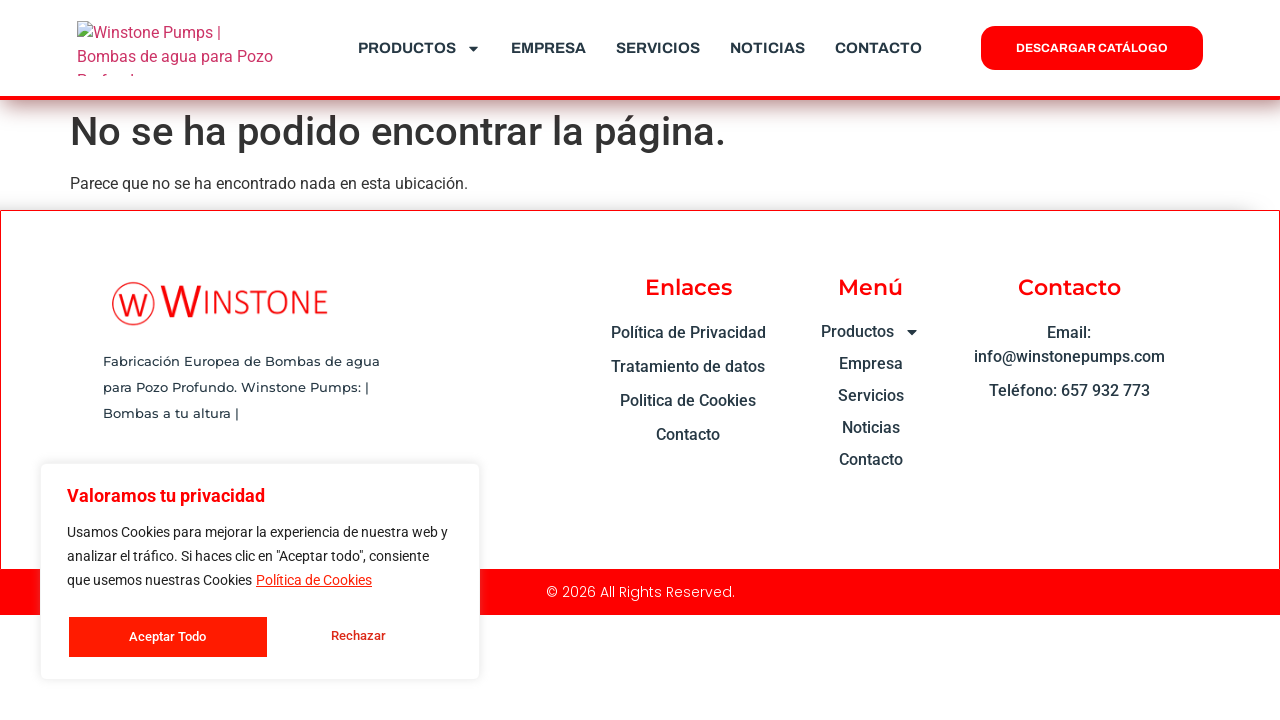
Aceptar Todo (352, 637)
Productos (419, 48)
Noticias (767, 48)
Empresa (548, 48)
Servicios (658, 48)
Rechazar (155, 637)
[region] (260, 575)
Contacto (878, 48)
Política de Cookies (314, 587)
